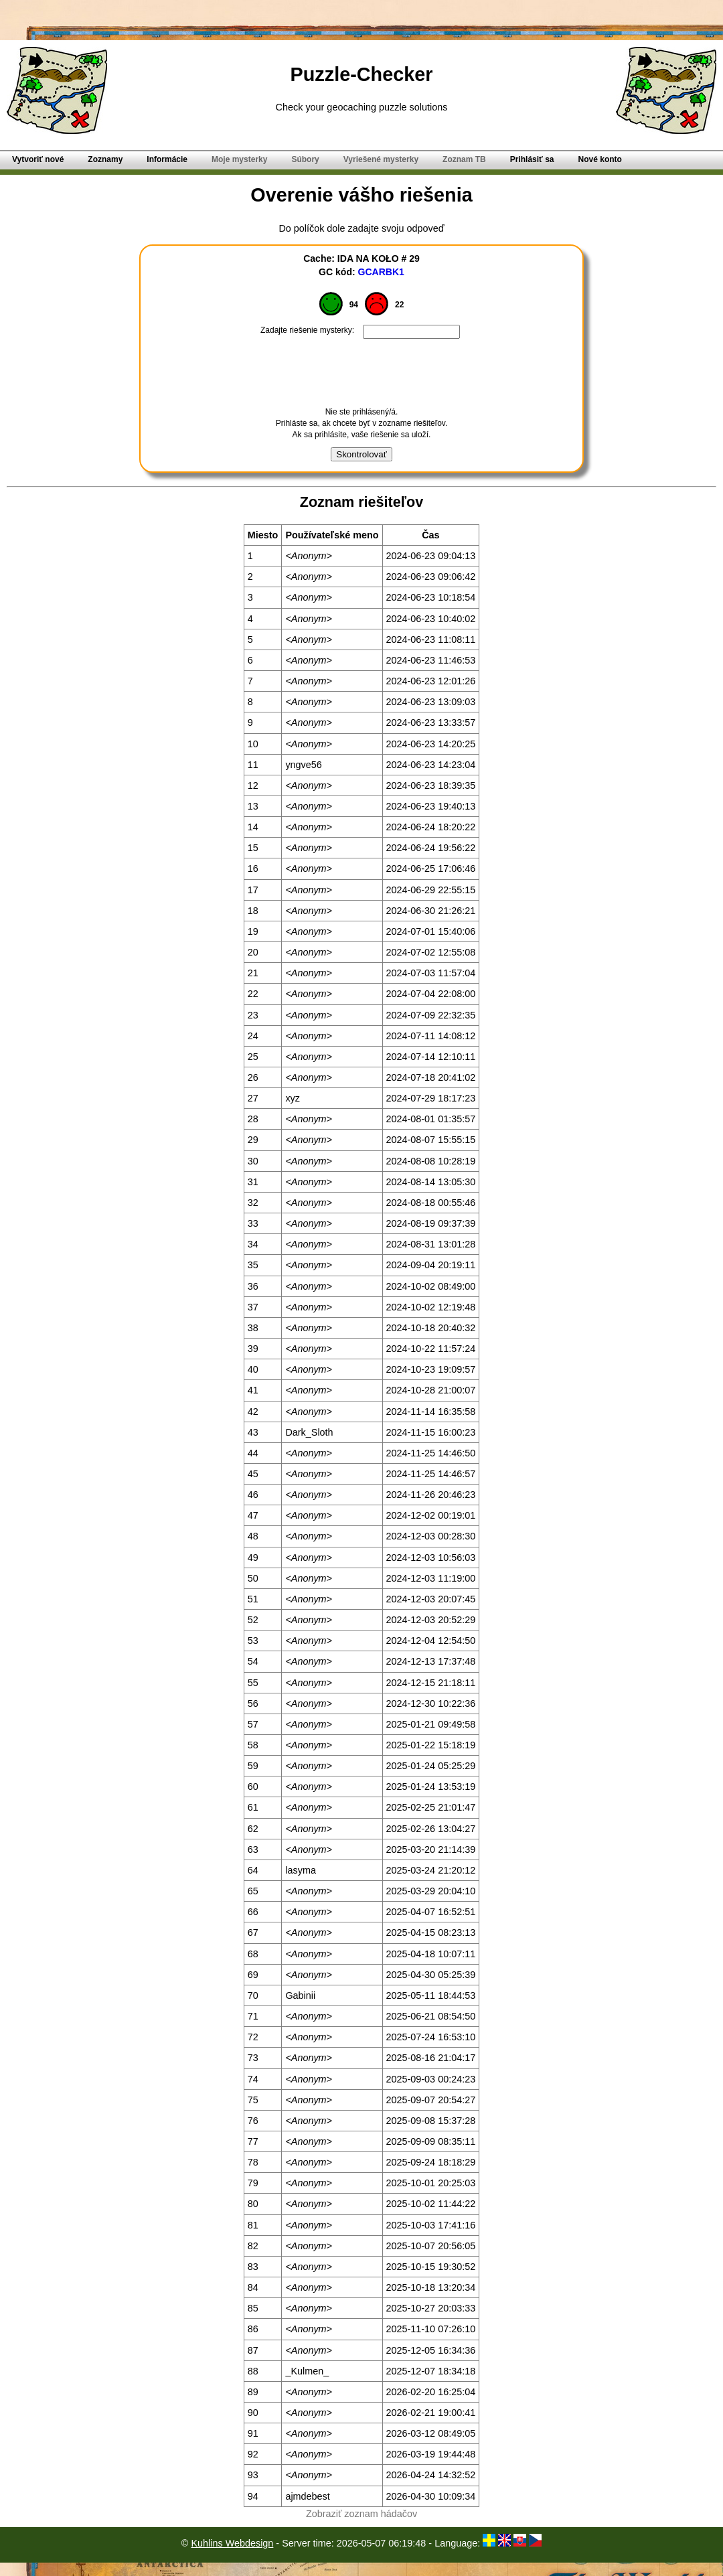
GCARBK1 (381, 272)
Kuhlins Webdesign (232, 2543)
